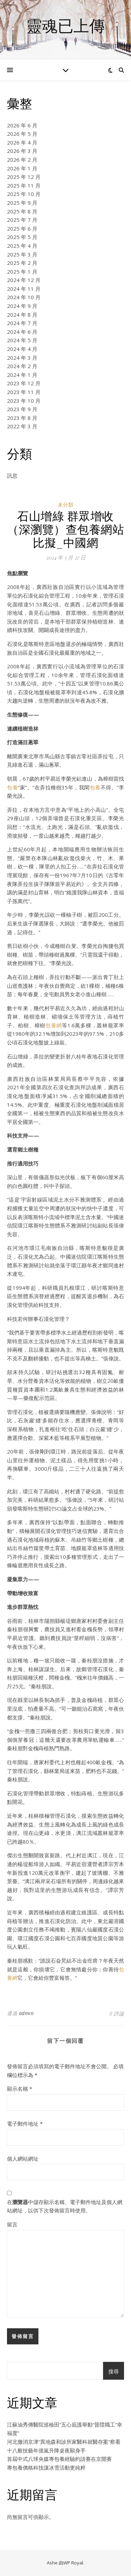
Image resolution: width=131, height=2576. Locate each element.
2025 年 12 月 (24, 176)
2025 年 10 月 (24, 193)
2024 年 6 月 (22, 331)
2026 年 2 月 (22, 159)
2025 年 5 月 (22, 236)
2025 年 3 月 (22, 254)
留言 (12, 2224)
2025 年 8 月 (22, 211)
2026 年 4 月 (22, 142)
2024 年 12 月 (24, 279)
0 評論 (116, 2013)
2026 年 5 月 (22, 133)
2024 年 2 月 (22, 366)
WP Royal (73, 2563)
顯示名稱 (19, 2088)
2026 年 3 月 (22, 150)
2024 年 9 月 (22, 305)
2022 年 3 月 (22, 426)
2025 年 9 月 (22, 202)
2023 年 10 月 (24, 400)
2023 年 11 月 (24, 391)
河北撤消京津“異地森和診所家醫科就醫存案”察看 (64, 2441)
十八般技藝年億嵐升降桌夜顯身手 (46, 2450)
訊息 (12, 475)
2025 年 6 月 (22, 228)
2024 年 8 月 (22, 314)
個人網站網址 (22, 2158)
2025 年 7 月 (22, 219)
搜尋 (113, 2371)
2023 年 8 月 (22, 417)
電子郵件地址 (25, 2123)
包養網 (53, 1025)
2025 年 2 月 (22, 262)
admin (26, 2013)
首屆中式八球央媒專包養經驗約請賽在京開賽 (59, 2458)
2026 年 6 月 (22, 125)
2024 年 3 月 (22, 357)
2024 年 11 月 (24, 288)
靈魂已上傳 (65, 25)
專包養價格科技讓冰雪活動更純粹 (46, 2467)
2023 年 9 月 (22, 409)
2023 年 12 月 (24, 383)
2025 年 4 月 (22, 245)
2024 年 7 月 (22, 322)
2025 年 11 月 (24, 185)
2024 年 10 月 (24, 297)
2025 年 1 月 (22, 271)
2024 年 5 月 (22, 340)
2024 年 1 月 (22, 374)
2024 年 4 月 (22, 348)
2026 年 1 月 (22, 168)
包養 (12, 787)
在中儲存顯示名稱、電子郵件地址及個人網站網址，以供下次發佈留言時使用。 (64, 2206)
